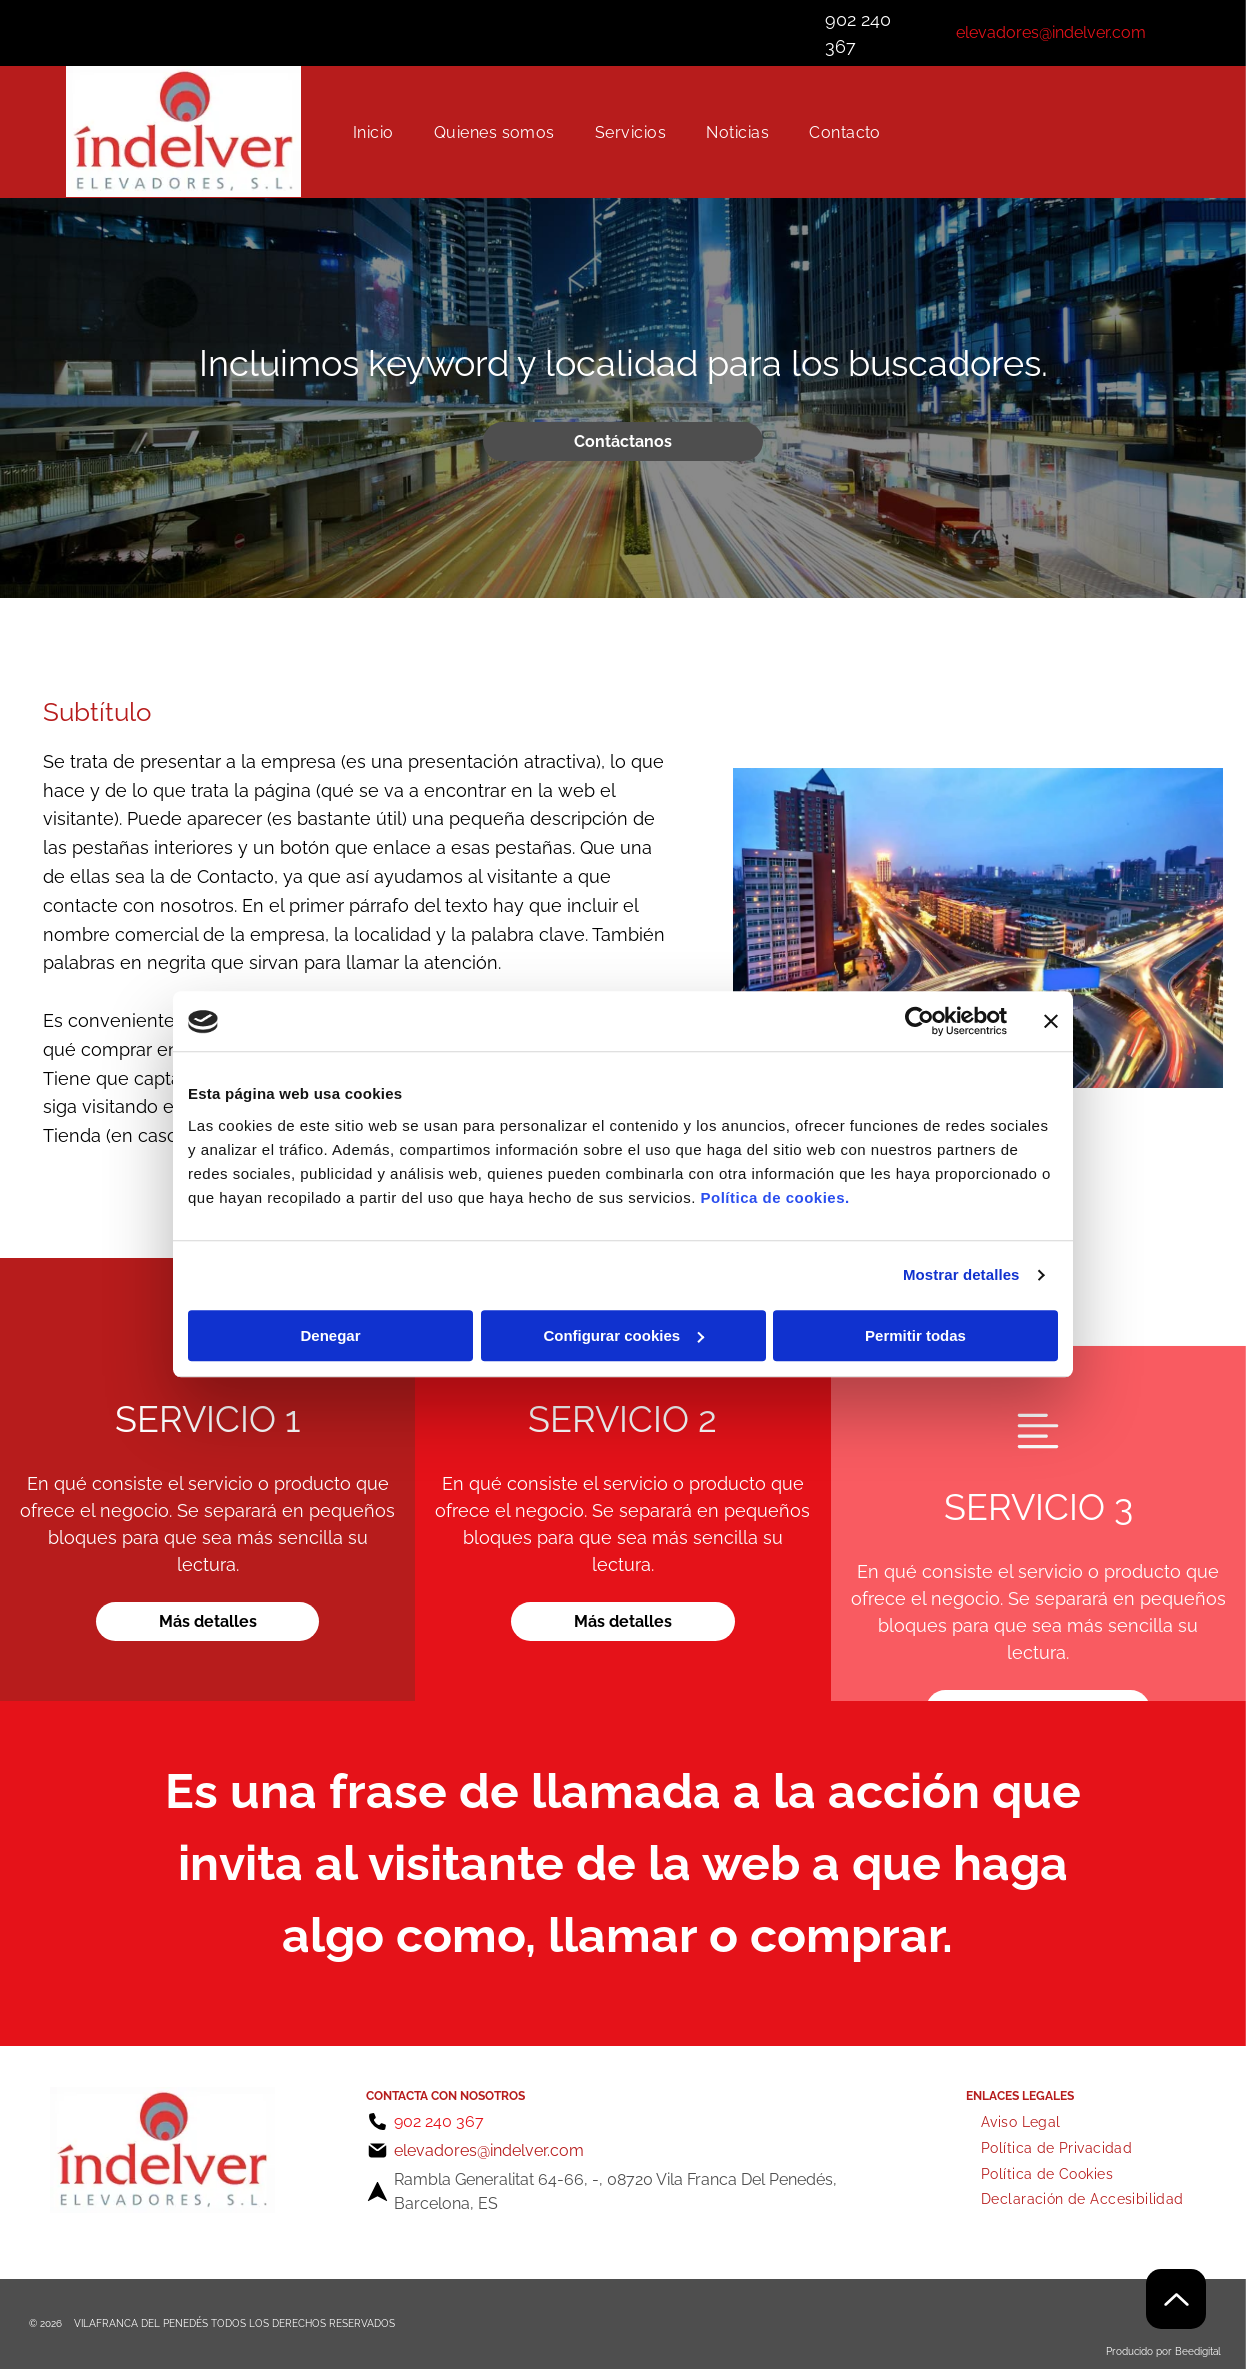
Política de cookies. (774, 1197)
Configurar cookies (623, 1335)
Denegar (330, 1335)
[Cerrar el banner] (1051, 1022)
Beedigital (1198, 2351)
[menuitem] (373, 132)
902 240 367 (439, 2121)
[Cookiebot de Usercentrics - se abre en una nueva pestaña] (919, 1022)
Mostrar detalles (961, 1275)
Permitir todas (915, 1335)
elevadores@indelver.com (1051, 32)
